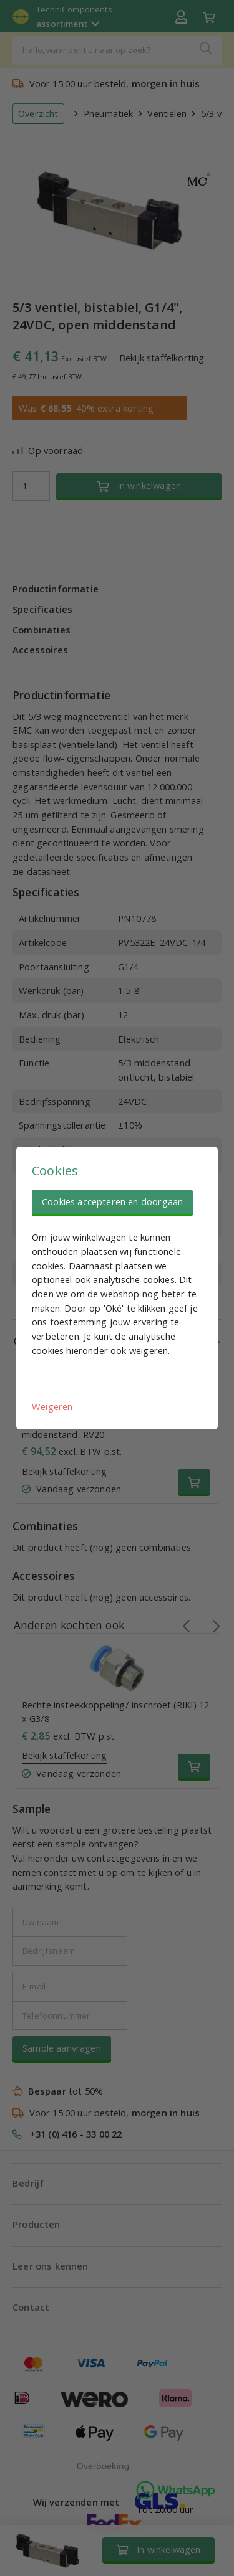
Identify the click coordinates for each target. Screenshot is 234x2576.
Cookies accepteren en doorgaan (112, 1201)
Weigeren (52, 1406)
